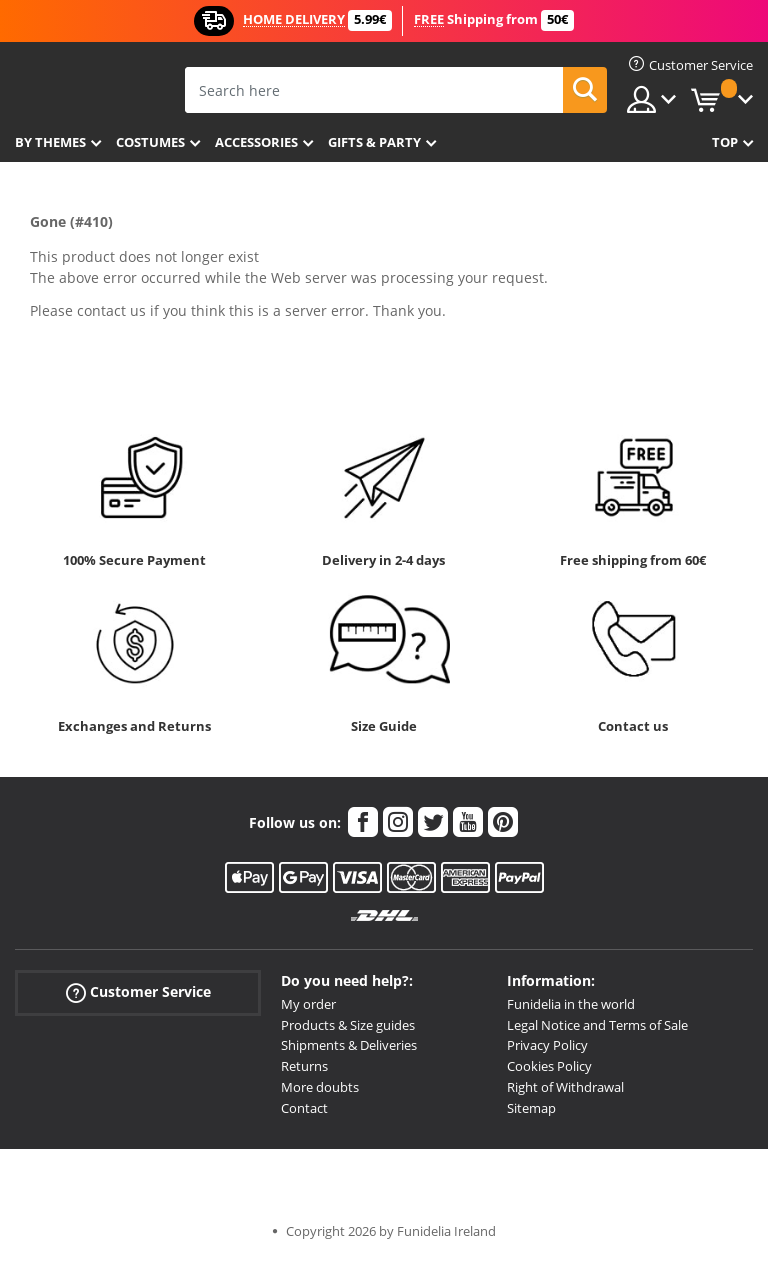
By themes (50, 142)
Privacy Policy (547, 1045)
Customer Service (138, 992)
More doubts (320, 1087)
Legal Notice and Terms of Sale (597, 1025)
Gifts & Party (374, 142)
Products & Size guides (348, 1025)
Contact (304, 1108)
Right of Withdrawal (565, 1087)
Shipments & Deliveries (349, 1045)
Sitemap (531, 1108)
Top (725, 142)
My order (308, 1004)
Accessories (256, 142)
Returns (304, 1066)
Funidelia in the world (571, 1004)
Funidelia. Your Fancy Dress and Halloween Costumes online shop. (87, 88)
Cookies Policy (549, 1066)
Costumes (150, 142)
